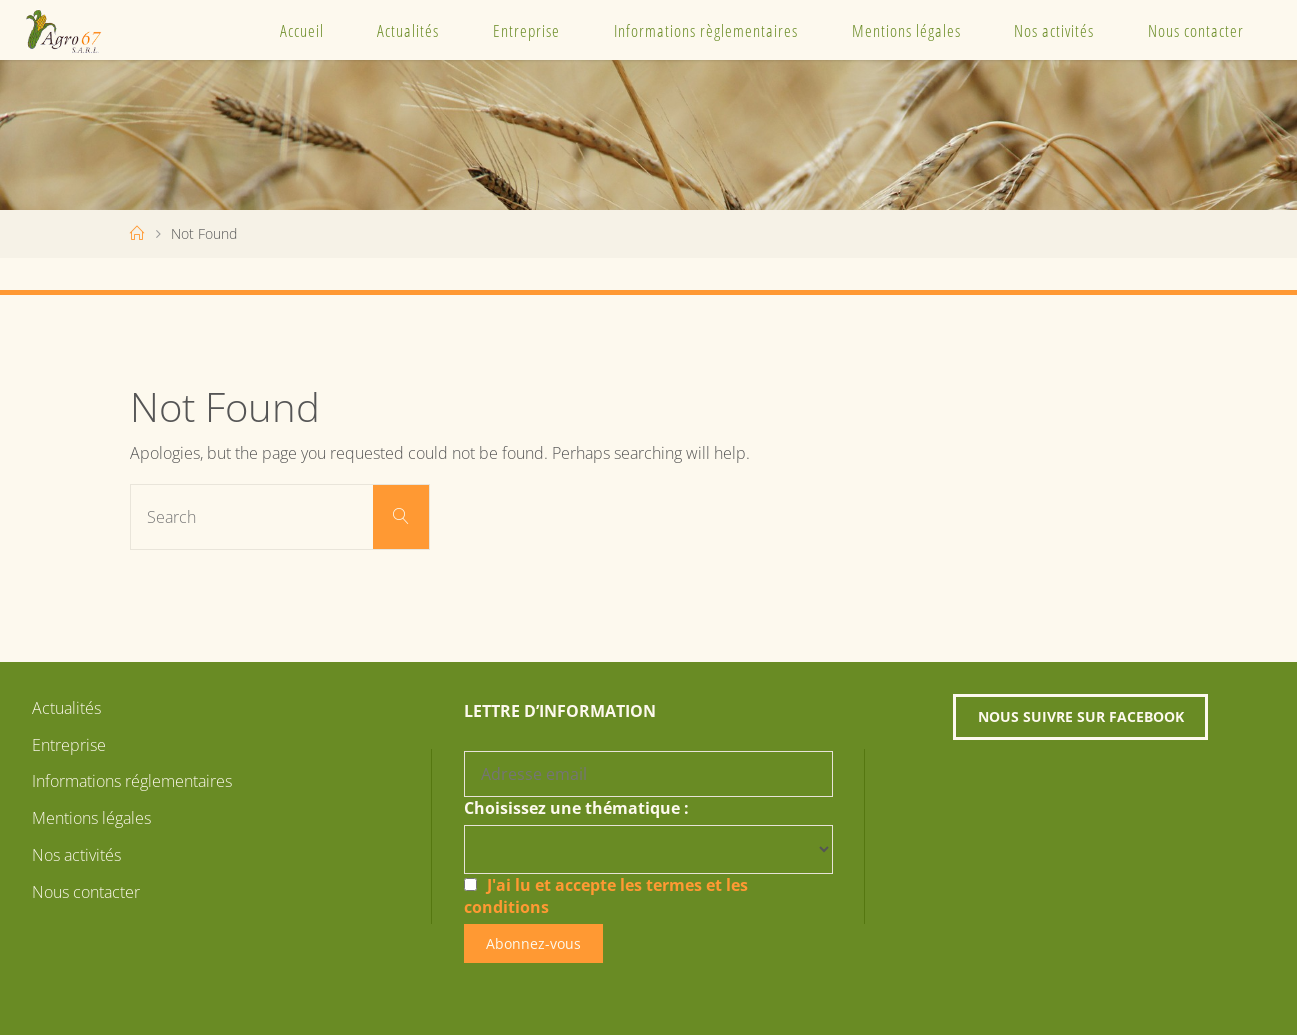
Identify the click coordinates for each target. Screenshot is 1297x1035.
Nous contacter (1196, 30)
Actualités (408, 30)
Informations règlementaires (706, 30)
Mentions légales (906, 30)
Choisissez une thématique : (576, 808)
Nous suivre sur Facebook (1081, 716)
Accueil (302, 30)
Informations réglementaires (132, 781)
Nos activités (1054, 30)
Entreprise (526, 30)
